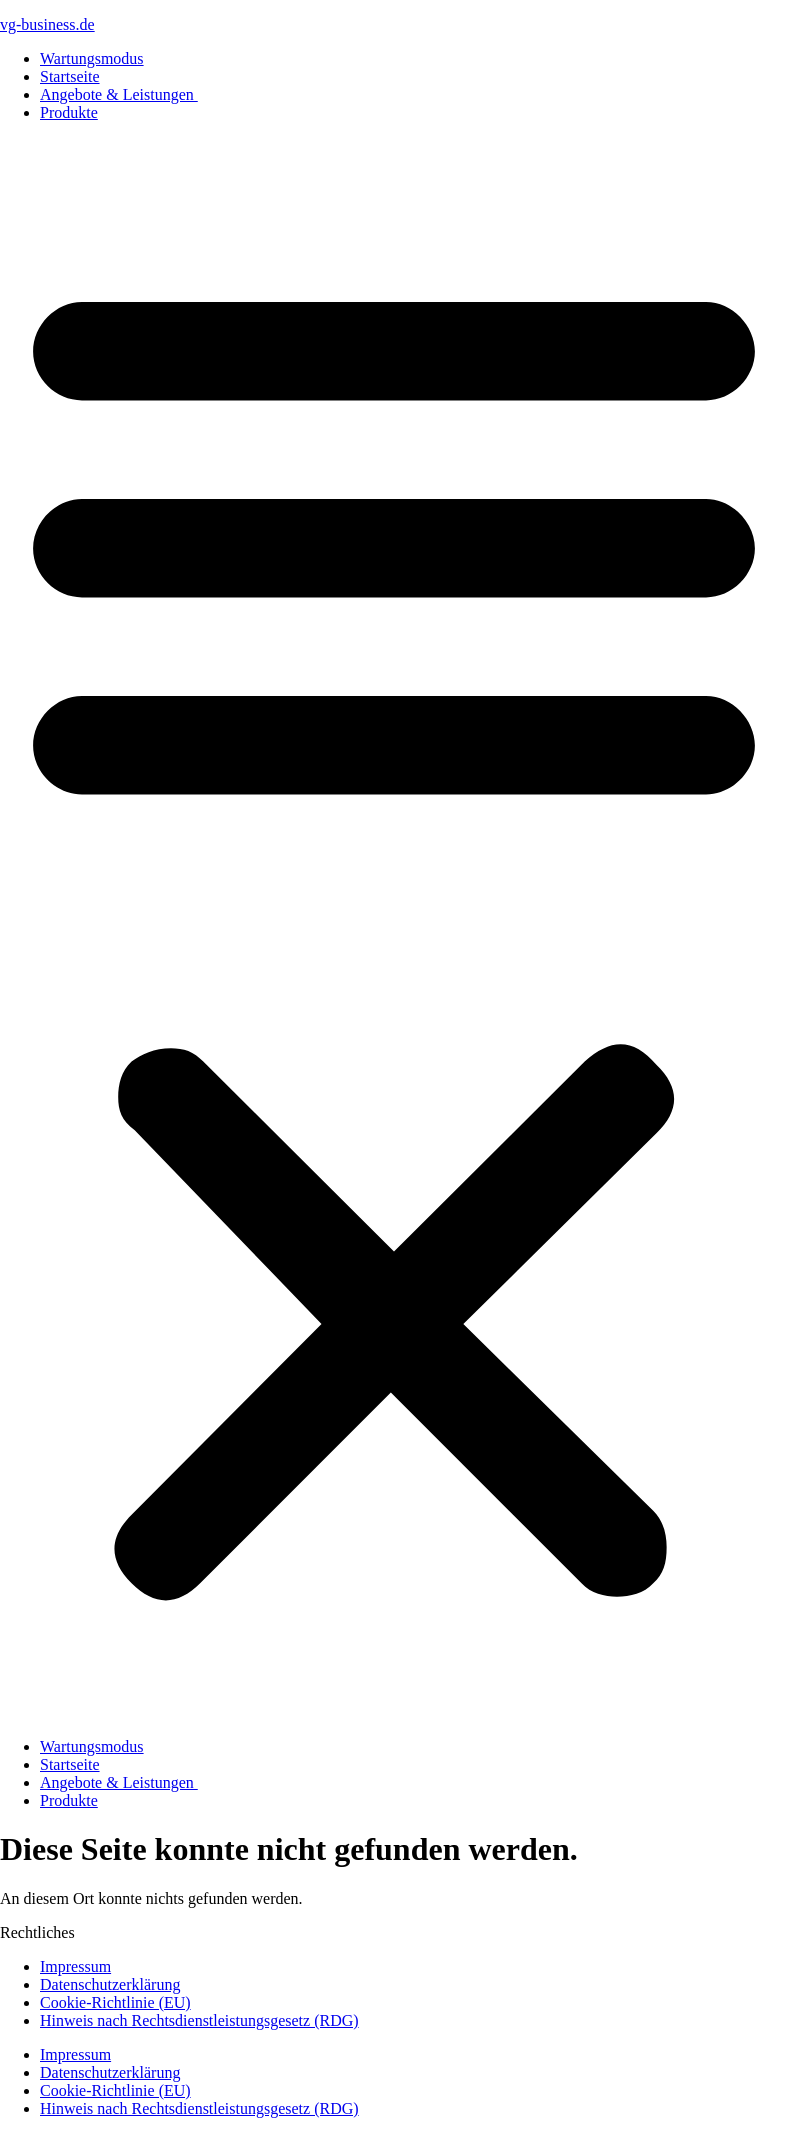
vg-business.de (47, 24)
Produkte (69, 112)
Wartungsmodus (92, 58)
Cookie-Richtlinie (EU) (115, 2002)
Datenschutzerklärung (110, 1984)
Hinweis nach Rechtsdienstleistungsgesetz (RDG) (199, 2020)
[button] (394, 930)
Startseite (70, 76)
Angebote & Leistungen (119, 94)
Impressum (75, 1966)
